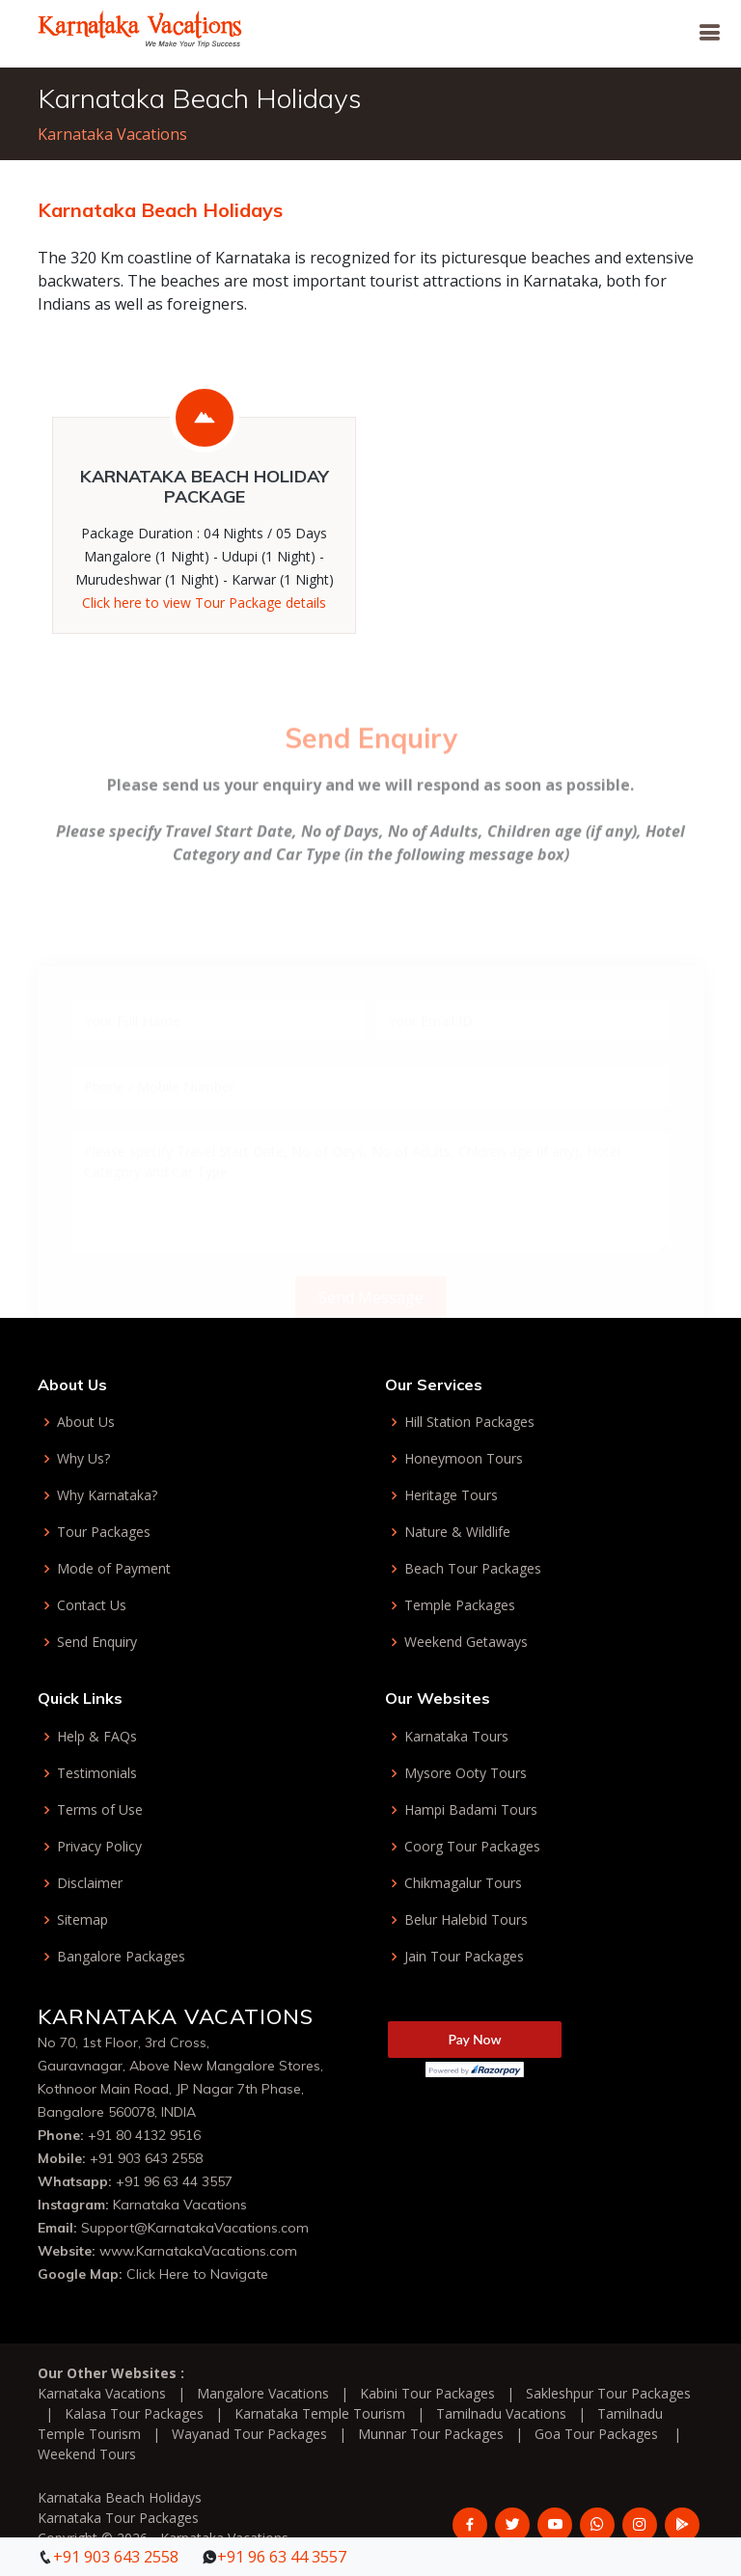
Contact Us (91, 1605)
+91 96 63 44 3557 (174, 2181)
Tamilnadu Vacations (501, 2413)
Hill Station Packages (469, 1422)
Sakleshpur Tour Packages (608, 2393)
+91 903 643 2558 (146, 2158)
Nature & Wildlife (457, 1532)
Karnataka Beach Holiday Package (204, 486)
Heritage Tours (451, 1495)
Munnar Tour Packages (431, 2434)
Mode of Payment (114, 1569)
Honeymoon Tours (463, 1459)
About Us (86, 1422)
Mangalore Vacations (263, 2393)
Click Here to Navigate (197, 2274)
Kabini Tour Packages (427, 2393)
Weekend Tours (87, 2454)
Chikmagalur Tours (463, 1883)
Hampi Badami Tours (470, 1810)
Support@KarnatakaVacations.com (195, 2227)
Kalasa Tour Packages (134, 2413)
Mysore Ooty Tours (465, 1773)
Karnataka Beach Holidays (120, 2497)
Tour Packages (104, 1532)
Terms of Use (100, 1810)
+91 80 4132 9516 (144, 2135)
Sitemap (82, 1920)
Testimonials (97, 1773)
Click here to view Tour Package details (204, 602)
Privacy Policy (99, 1846)
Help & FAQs (97, 1736)
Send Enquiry (97, 1642)
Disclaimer (90, 1883)
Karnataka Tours (456, 1736)
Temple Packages (459, 1605)
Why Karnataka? (107, 1495)
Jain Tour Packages (464, 1956)
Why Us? (83, 1459)
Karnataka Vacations (112, 134)
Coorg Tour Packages (472, 1846)
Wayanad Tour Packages (249, 2434)
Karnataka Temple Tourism (319, 2413)
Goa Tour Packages (596, 2434)
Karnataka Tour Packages (118, 2517)
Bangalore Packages (121, 1956)
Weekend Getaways (466, 1642)
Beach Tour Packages (472, 1569)
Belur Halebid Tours (466, 1920)
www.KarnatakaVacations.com (198, 2251)
